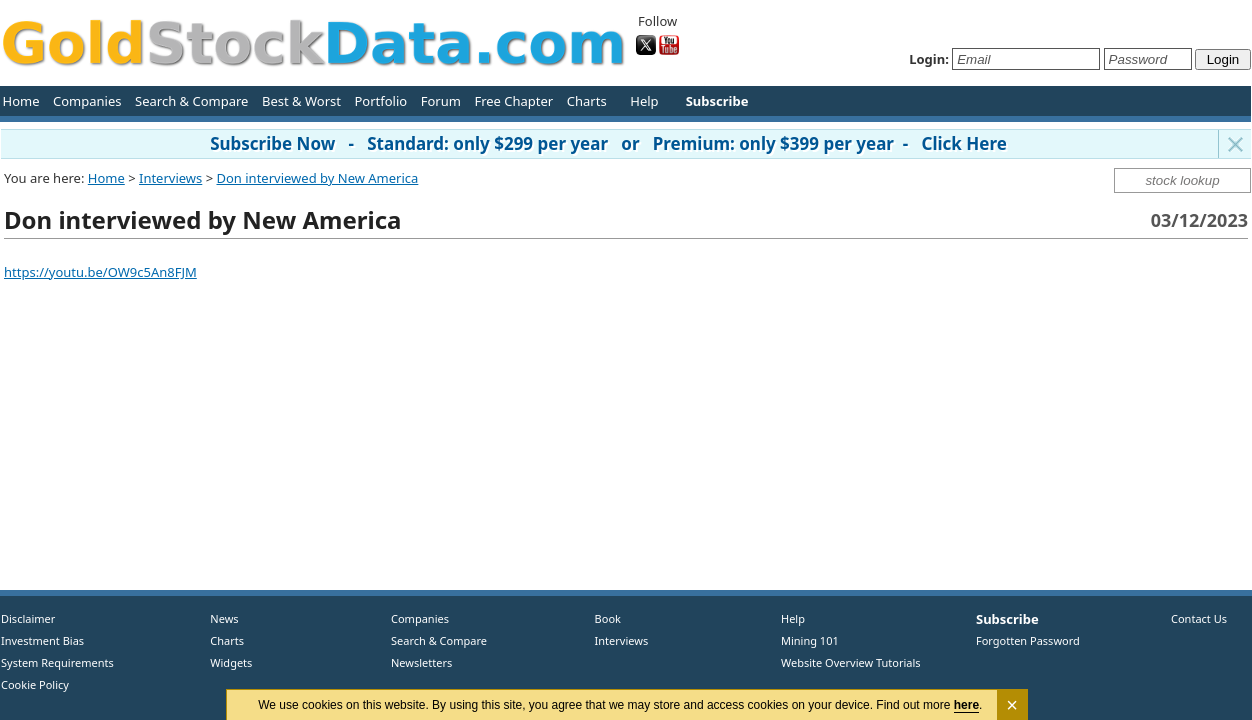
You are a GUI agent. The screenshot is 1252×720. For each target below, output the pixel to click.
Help (644, 101)
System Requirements (57, 662)
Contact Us (1199, 618)
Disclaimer (28, 618)
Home (21, 101)
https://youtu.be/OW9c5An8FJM (100, 272)
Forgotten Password (1028, 640)
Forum (441, 101)
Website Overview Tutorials (851, 662)
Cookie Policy (35, 684)
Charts (587, 101)
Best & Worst (301, 101)
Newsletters (421, 662)
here (966, 705)
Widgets (224, 662)
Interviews (170, 178)
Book (603, 618)
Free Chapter (513, 101)
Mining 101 (810, 640)
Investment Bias (42, 640)
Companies (87, 101)
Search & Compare (191, 101)
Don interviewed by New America (318, 178)
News (217, 618)
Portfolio (380, 101)
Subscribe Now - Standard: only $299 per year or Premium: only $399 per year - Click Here (608, 143)
